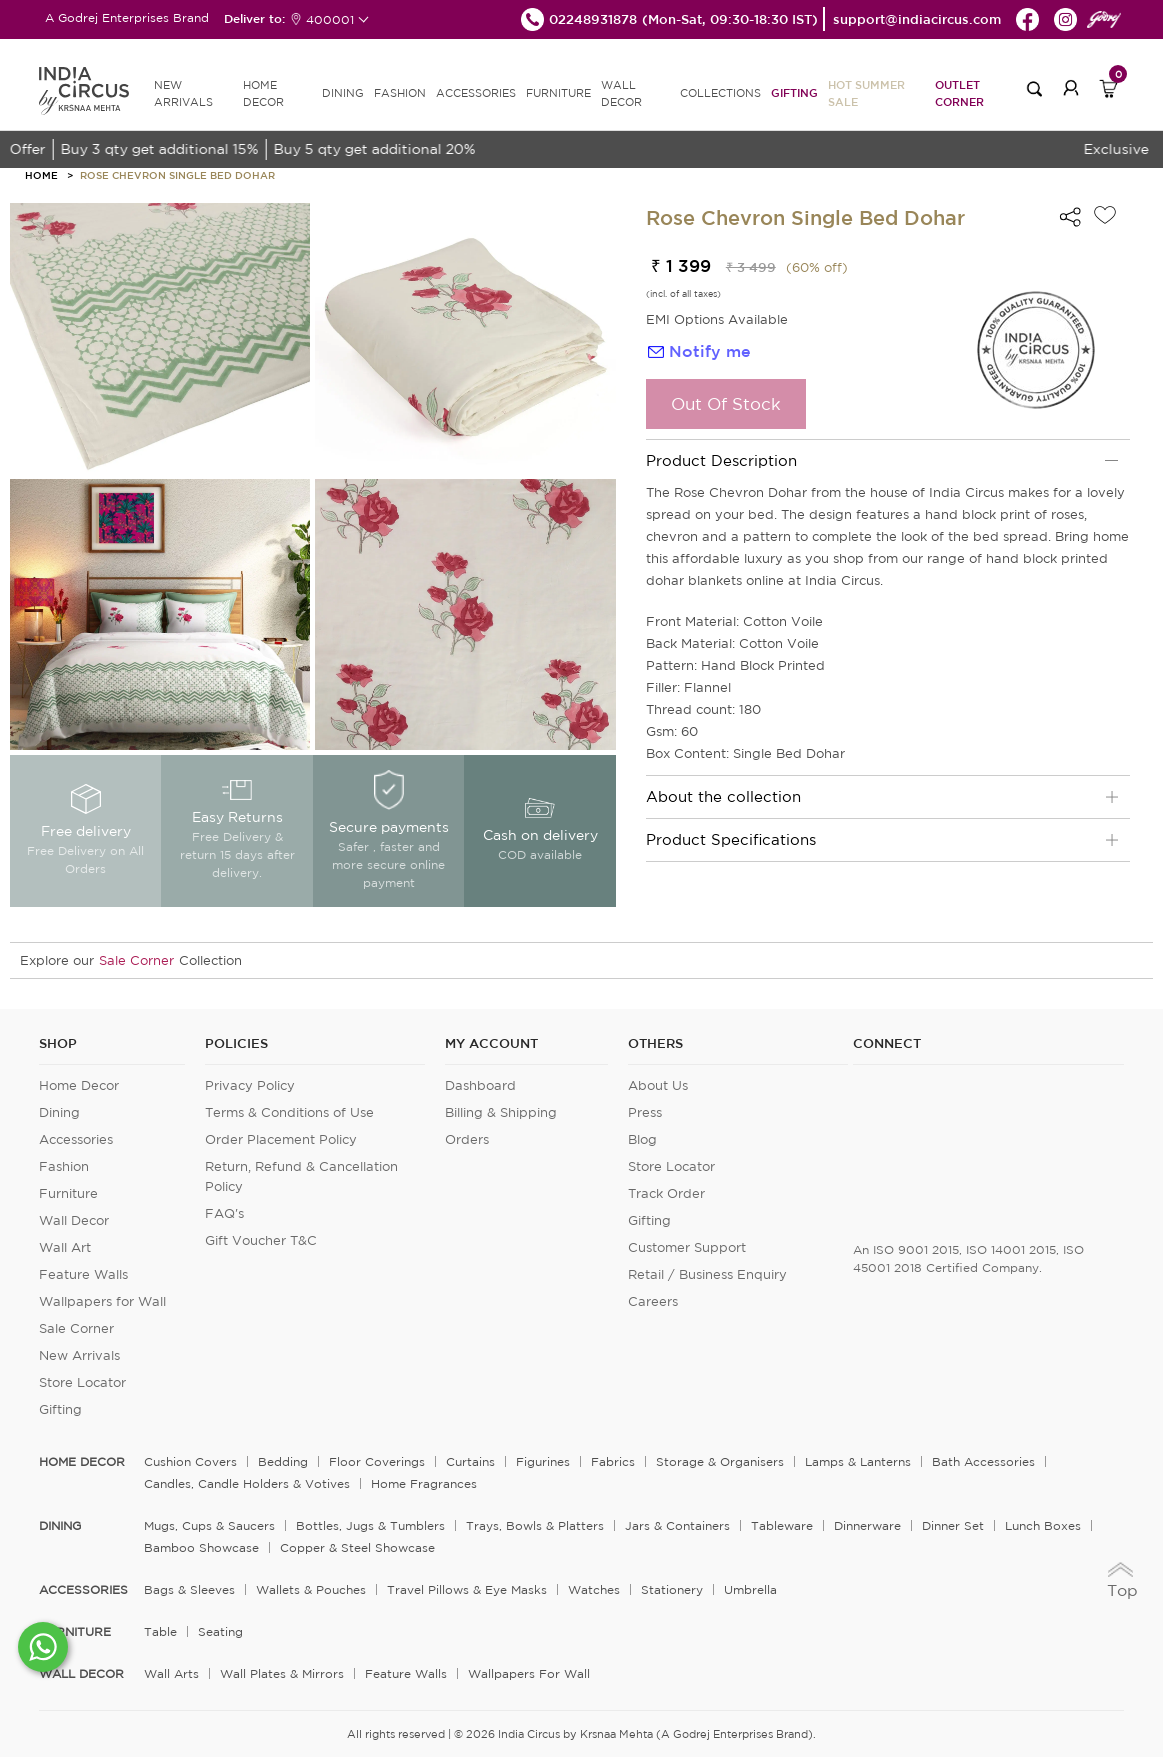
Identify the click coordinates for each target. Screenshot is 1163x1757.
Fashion (64, 1166)
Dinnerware (867, 1525)
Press (645, 1112)
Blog (642, 1139)
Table (160, 1631)
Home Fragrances (424, 1483)
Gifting (794, 92)
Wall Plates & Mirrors (282, 1673)
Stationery (672, 1589)
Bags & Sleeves (189, 1589)
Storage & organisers (720, 1461)
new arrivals (183, 93)
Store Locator (82, 1382)
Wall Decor (74, 1220)
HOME (41, 175)
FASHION (400, 93)
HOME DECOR (263, 93)
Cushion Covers (190, 1461)
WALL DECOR (621, 93)
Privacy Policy (250, 1085)
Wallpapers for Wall (102, 1301)
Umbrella (750, 1589)
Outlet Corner (959, 93)
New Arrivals (79, 1355)
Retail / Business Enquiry (707, 1274)
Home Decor (79, 1085)
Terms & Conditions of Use (289, 1112)
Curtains (470, 1461)
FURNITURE (558, 93)
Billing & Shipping (501, 1112)
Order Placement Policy (281, 1139)
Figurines (543, 1461)
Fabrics (613, 1461)
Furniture (68, 1193)
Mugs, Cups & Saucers (209, 1525)
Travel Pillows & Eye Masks (467, 1589)
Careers (653, 1301)
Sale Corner (136, 960)
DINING (343, 93)
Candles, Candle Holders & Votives (247, 1483)
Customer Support (687, 1247)
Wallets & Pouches (311, 1589)
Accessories (76, 1139)
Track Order (666, 1193)
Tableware (782, 1525)
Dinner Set (953, 1525)
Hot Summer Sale (866, 93)
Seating (220, 1631)
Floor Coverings (377, 1461)
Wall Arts (171, 1673)
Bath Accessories (983, 1461)
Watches (594, 1589)
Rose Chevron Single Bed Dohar (177, 175)
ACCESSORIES (476, 93)
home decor (82, 1462)
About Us (658, 1085)
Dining (59, 1112)
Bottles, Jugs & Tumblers (370, 1525)
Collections (720, 93)
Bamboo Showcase (201, 1547)
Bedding (283, 1461)
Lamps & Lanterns (858, 1461)
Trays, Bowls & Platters (535, 1525)
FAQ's (224, 1213)
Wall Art (65, 1247)
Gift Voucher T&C (261, 1240)
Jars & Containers (677, 1525)
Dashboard (480, 1085)
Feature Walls (83, 1274)
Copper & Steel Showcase (357, 1547)
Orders (467, 1139)
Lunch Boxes (1043, 1525)
